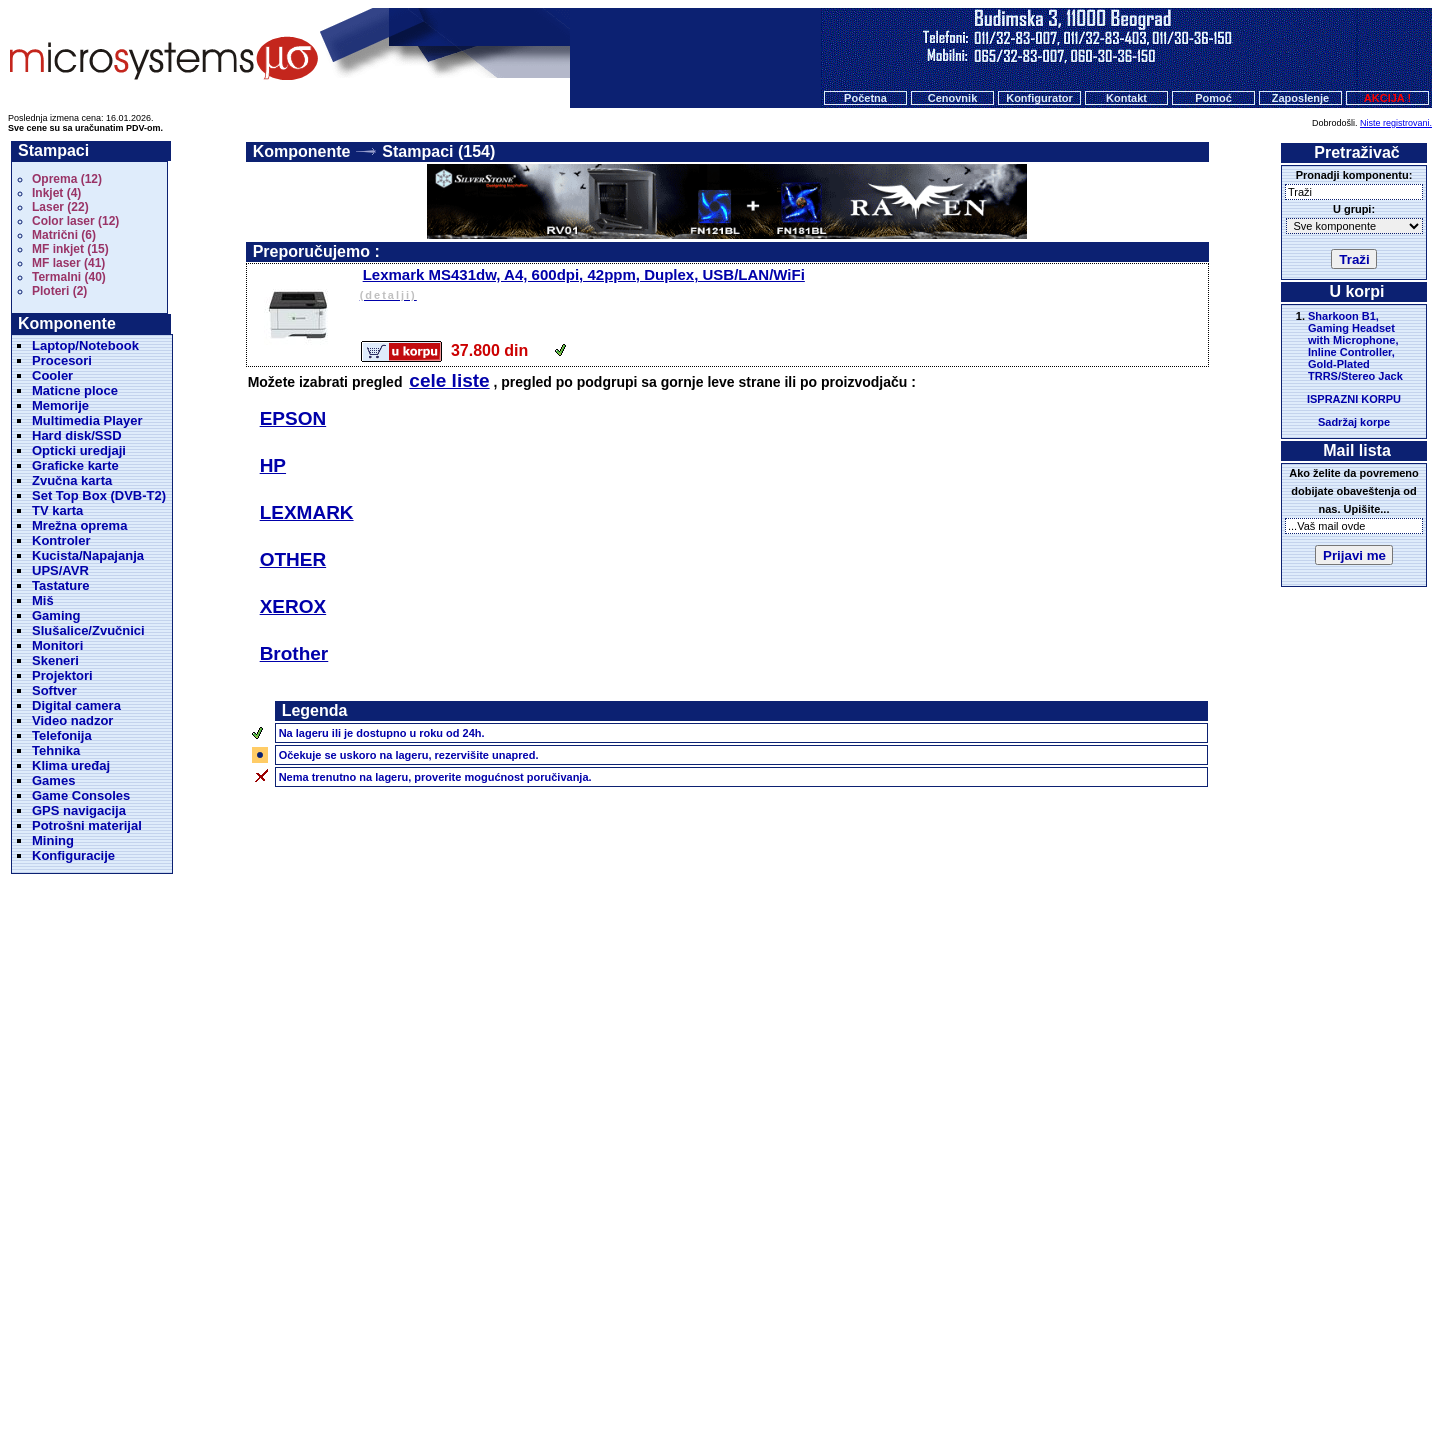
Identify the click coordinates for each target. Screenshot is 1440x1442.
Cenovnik (953, 98)
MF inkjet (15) (70, 249)
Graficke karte (75, 465)
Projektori (62, 675)
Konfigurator (1039, 98)
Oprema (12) (67, 179)
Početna (865, 98)
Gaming (56, 615)
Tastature (61, 585)
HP (273, 465)
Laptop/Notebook (85, 345)
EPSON (293, 418)
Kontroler (61, 540)
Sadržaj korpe (1354, 422)
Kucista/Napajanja (88, 555)
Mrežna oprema (79, 525)
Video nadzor (72, 720)
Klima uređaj (71, 765)
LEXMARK (307, 512)
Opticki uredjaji (79, 450)
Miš (43, 600)
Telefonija (62, 735)
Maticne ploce (75, 390)
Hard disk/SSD (77, 435)
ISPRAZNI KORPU (1354, 399)
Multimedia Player (87, 420)
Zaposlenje (1300, 98)
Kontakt (1126, 98)
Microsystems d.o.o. (737, 1378)
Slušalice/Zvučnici (88, 630)
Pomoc (819, 1340)
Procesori (62, 360)
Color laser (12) (75, 221)
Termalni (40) (69, 277)
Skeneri (55, 660)
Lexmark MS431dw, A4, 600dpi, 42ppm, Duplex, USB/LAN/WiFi (782, 285)
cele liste (449, 380)
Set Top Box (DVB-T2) (99, 495)
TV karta (57, 510)
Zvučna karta (72, 480)
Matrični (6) (64, 235)
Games (53, 780)
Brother (294, 653)
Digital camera (76, 705)
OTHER (293, 559)
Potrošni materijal (87, 825)
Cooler (52, 375)
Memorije (60, 405)
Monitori (57, 645)
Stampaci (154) (438, 151)
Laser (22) (60, 207)
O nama (876, 1340)
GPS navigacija (79, 810)
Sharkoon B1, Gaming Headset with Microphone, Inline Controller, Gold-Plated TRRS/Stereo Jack (1355, 346)
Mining (53, 840)
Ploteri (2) (59, 291)
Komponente (302, 151)
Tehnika (56, 750)
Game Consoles (81, 795)
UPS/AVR (60, 570)
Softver (54, 690)
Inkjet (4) (56, 193)
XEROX (293, 606)
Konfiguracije (73, 855)
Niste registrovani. (1396, 123)
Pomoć (1213, 98)
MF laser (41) (68, 263)
